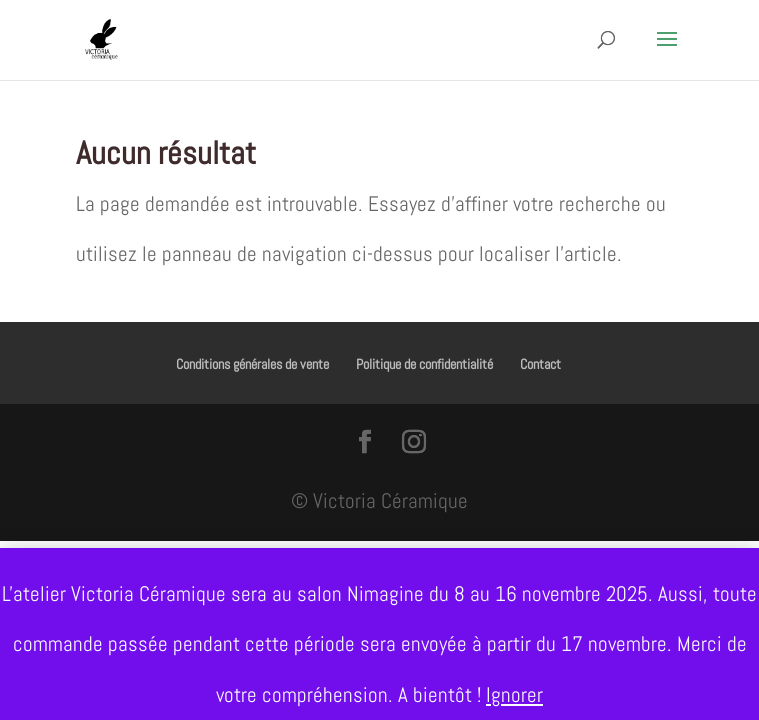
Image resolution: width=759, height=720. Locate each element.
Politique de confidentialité (424, 364)
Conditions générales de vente (252, 364)
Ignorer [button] (514, 694)
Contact (540, 364)
